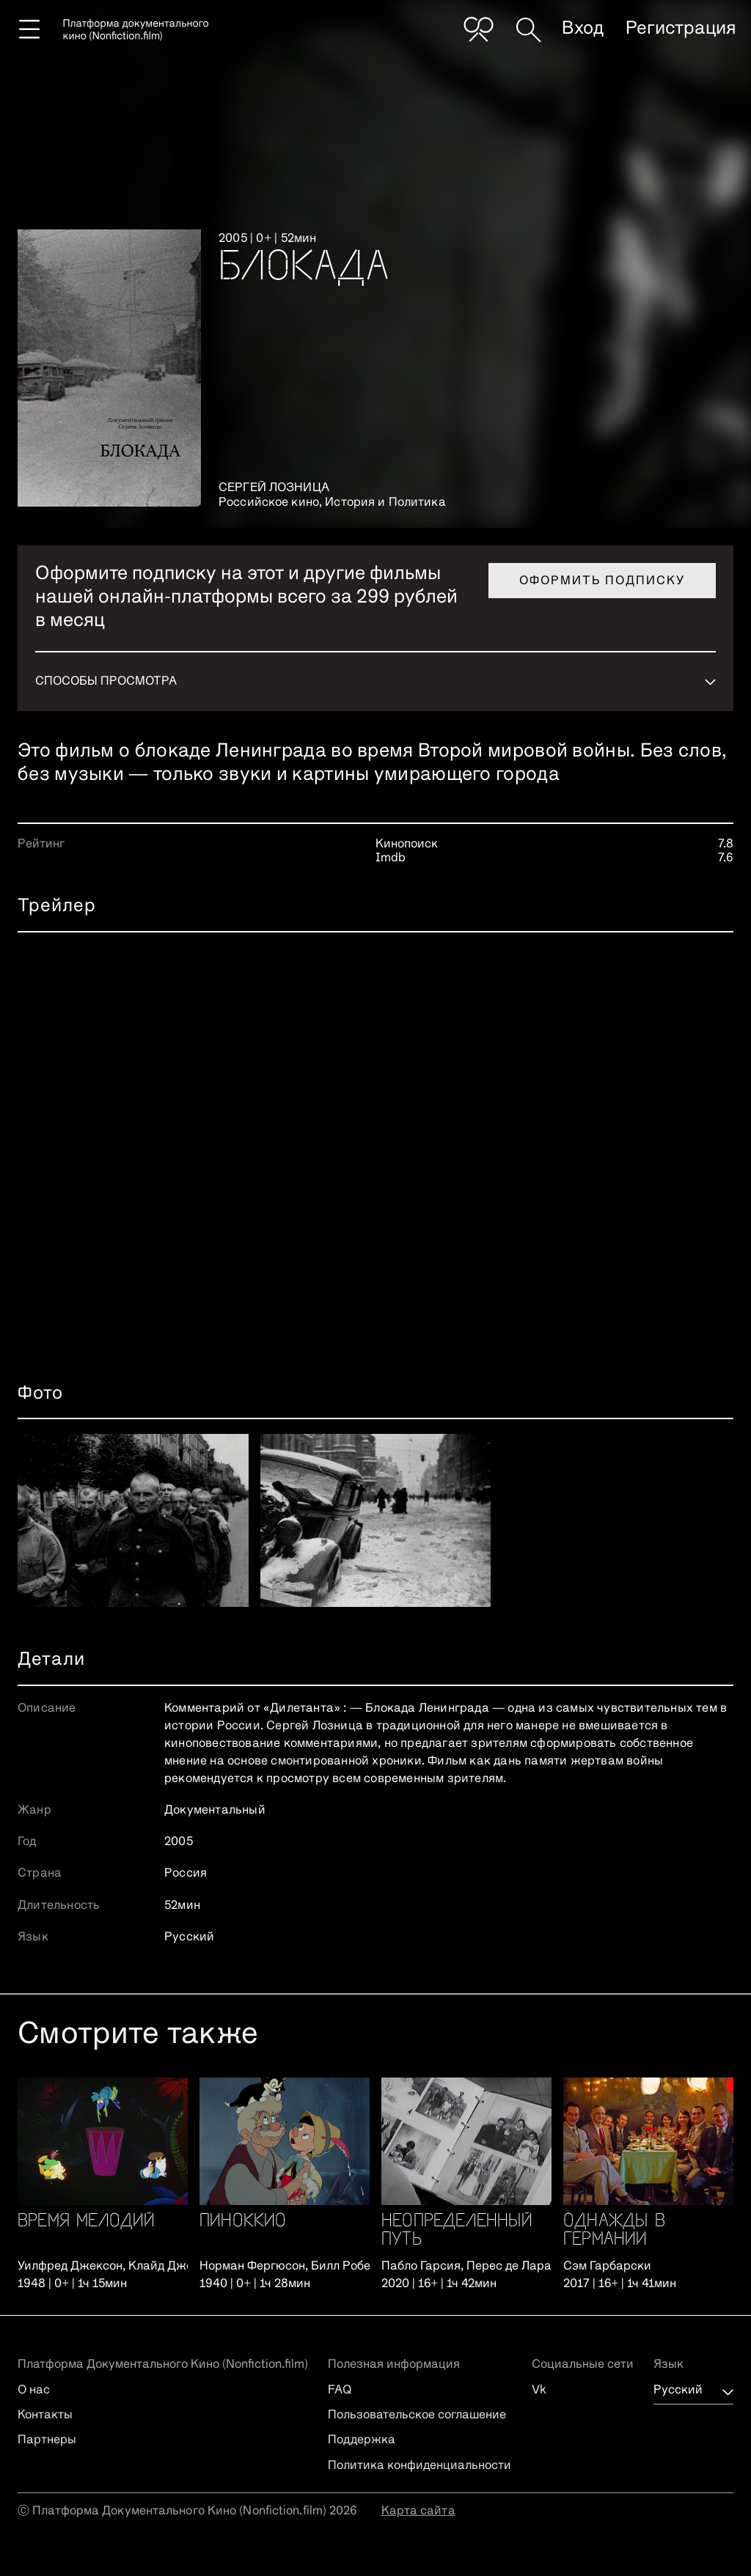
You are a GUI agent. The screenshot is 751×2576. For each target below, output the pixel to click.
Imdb (391, 858)
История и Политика (385, 503)
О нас (34, 2390)
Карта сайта (418, 2511)
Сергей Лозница (274, 488)
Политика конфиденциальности (419, 2466)
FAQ (339, 2390)
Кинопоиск (407, 844)
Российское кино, (272, 503)
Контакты (45, 2415)
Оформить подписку (602, 581)
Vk (539, 2390)
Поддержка (361, 2440)
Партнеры (47, 2440)
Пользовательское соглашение (417, 2415)
